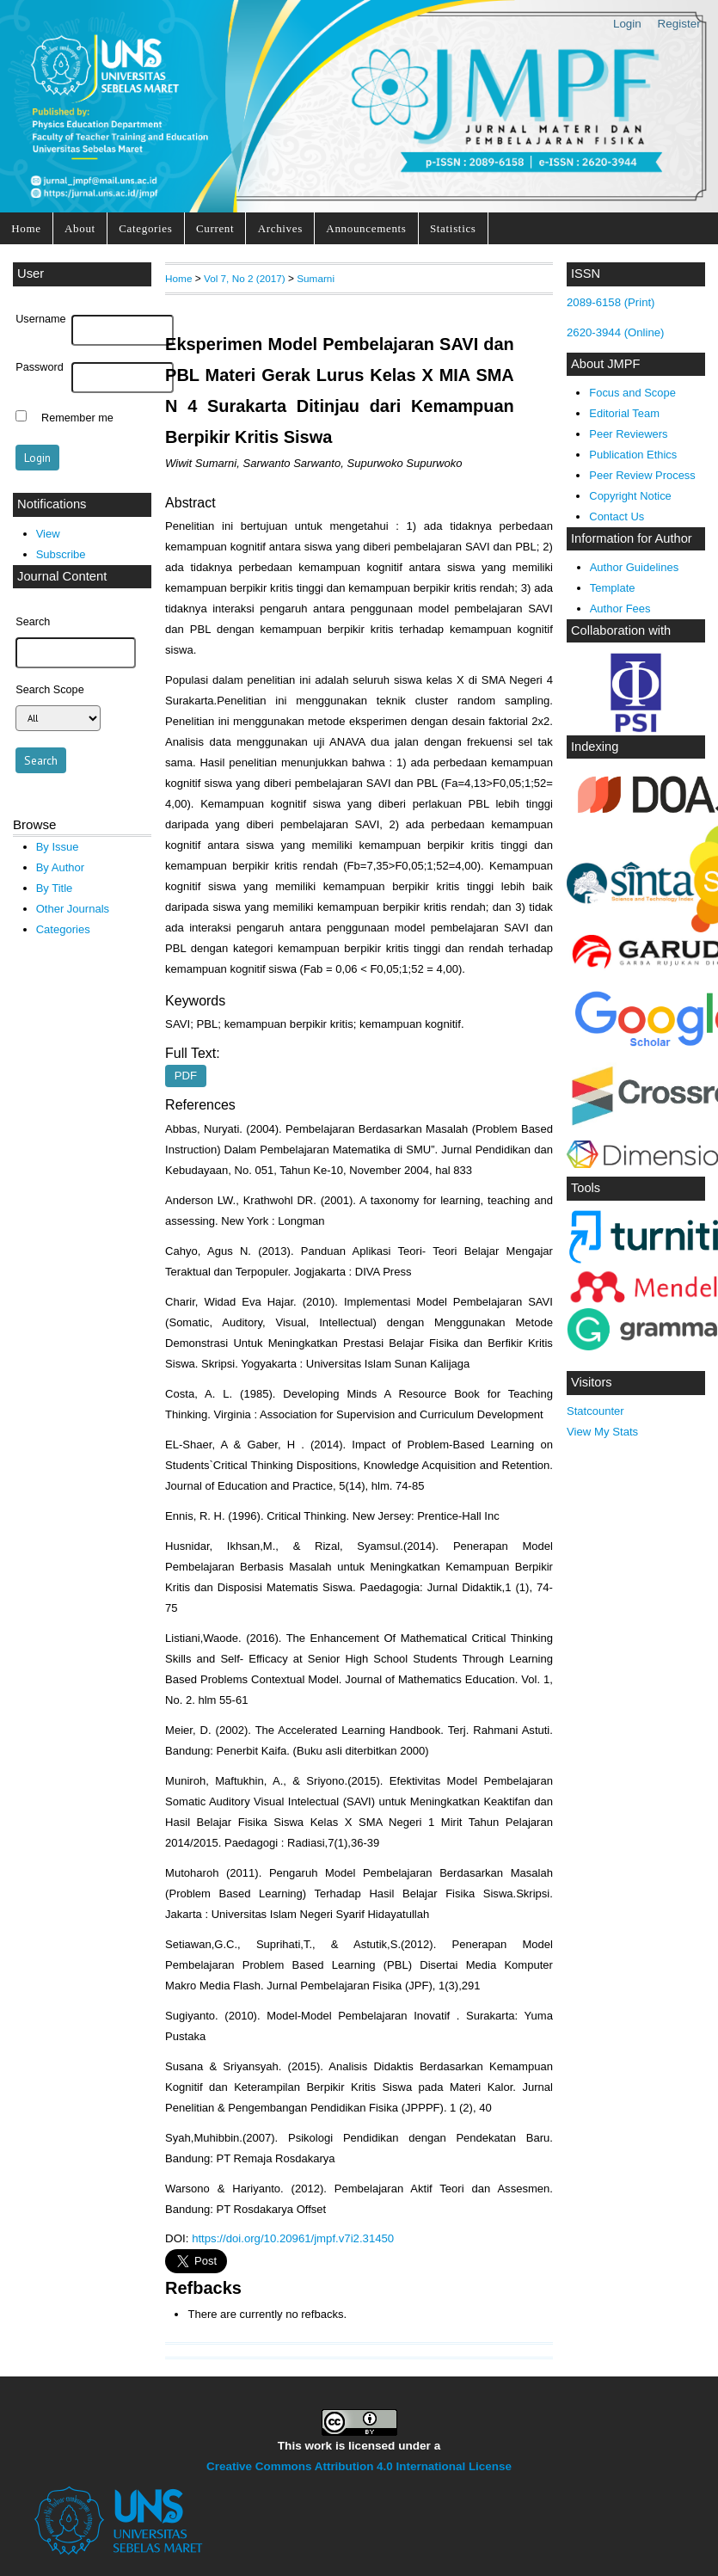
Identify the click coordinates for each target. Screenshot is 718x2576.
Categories (145, 228)
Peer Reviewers (628, 433)
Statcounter (595, 1411)
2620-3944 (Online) (616, 332)
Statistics (453, 228)
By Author (60, 867)
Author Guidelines (634, 567)
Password (39, 367)
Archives (280, 228)
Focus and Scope (632, 392)
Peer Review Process (642, 475)
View (48, 533)
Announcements (366, 228)
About (79, 228)
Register (679, 23)
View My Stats (602, 1431)
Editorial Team (624, 413)
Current (215, 228)
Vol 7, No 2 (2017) (244, 278)
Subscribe (61, 554)
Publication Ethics (633, 454)
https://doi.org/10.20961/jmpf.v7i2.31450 (293, 2238)
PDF (186, 1075)
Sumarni (315, 278)
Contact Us (616, 516)
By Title (54, 888)
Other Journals (72, 908)
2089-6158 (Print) (611, 302)
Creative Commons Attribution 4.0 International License (359, 2466)
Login (627, 23)
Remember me (77, 418)
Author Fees (620, 608)
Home (25, 228)
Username (40, 319)
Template (612, 587)
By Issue (57, 846)
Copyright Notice (630, 495)
